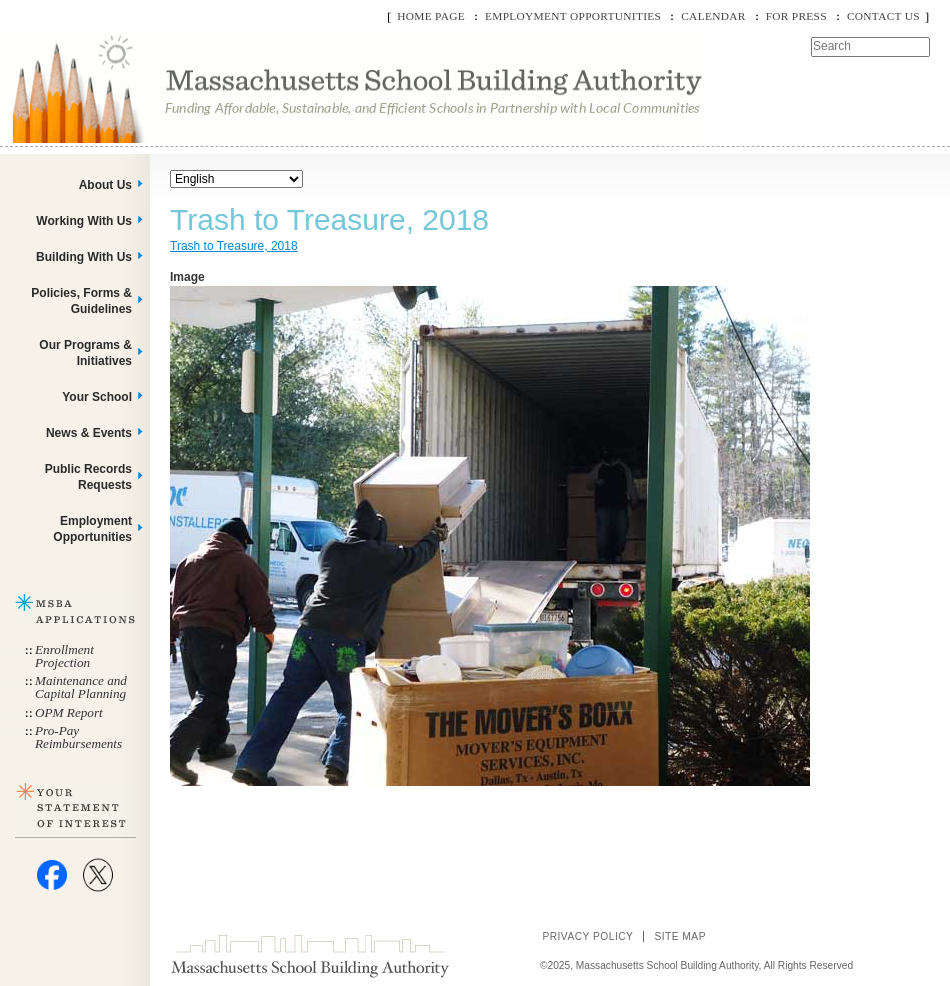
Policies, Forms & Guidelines (81, 301)
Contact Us (883, 16)
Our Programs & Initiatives (85, 353)
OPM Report (69, 712)
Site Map (680, 936)
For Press (796, 16)
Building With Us (84, 257)
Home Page (431, 16)
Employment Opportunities (573, 16)
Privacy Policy (587, 936)
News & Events (89, 433)
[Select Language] (236, 179)
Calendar (713, 16)
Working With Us (84, 221)
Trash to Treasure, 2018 (234, 246)
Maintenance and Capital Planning (81, 687)
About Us (105, 185)
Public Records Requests (88, 477)
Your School (97, 397)
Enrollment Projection (64, 656)
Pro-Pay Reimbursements (78, 737)
